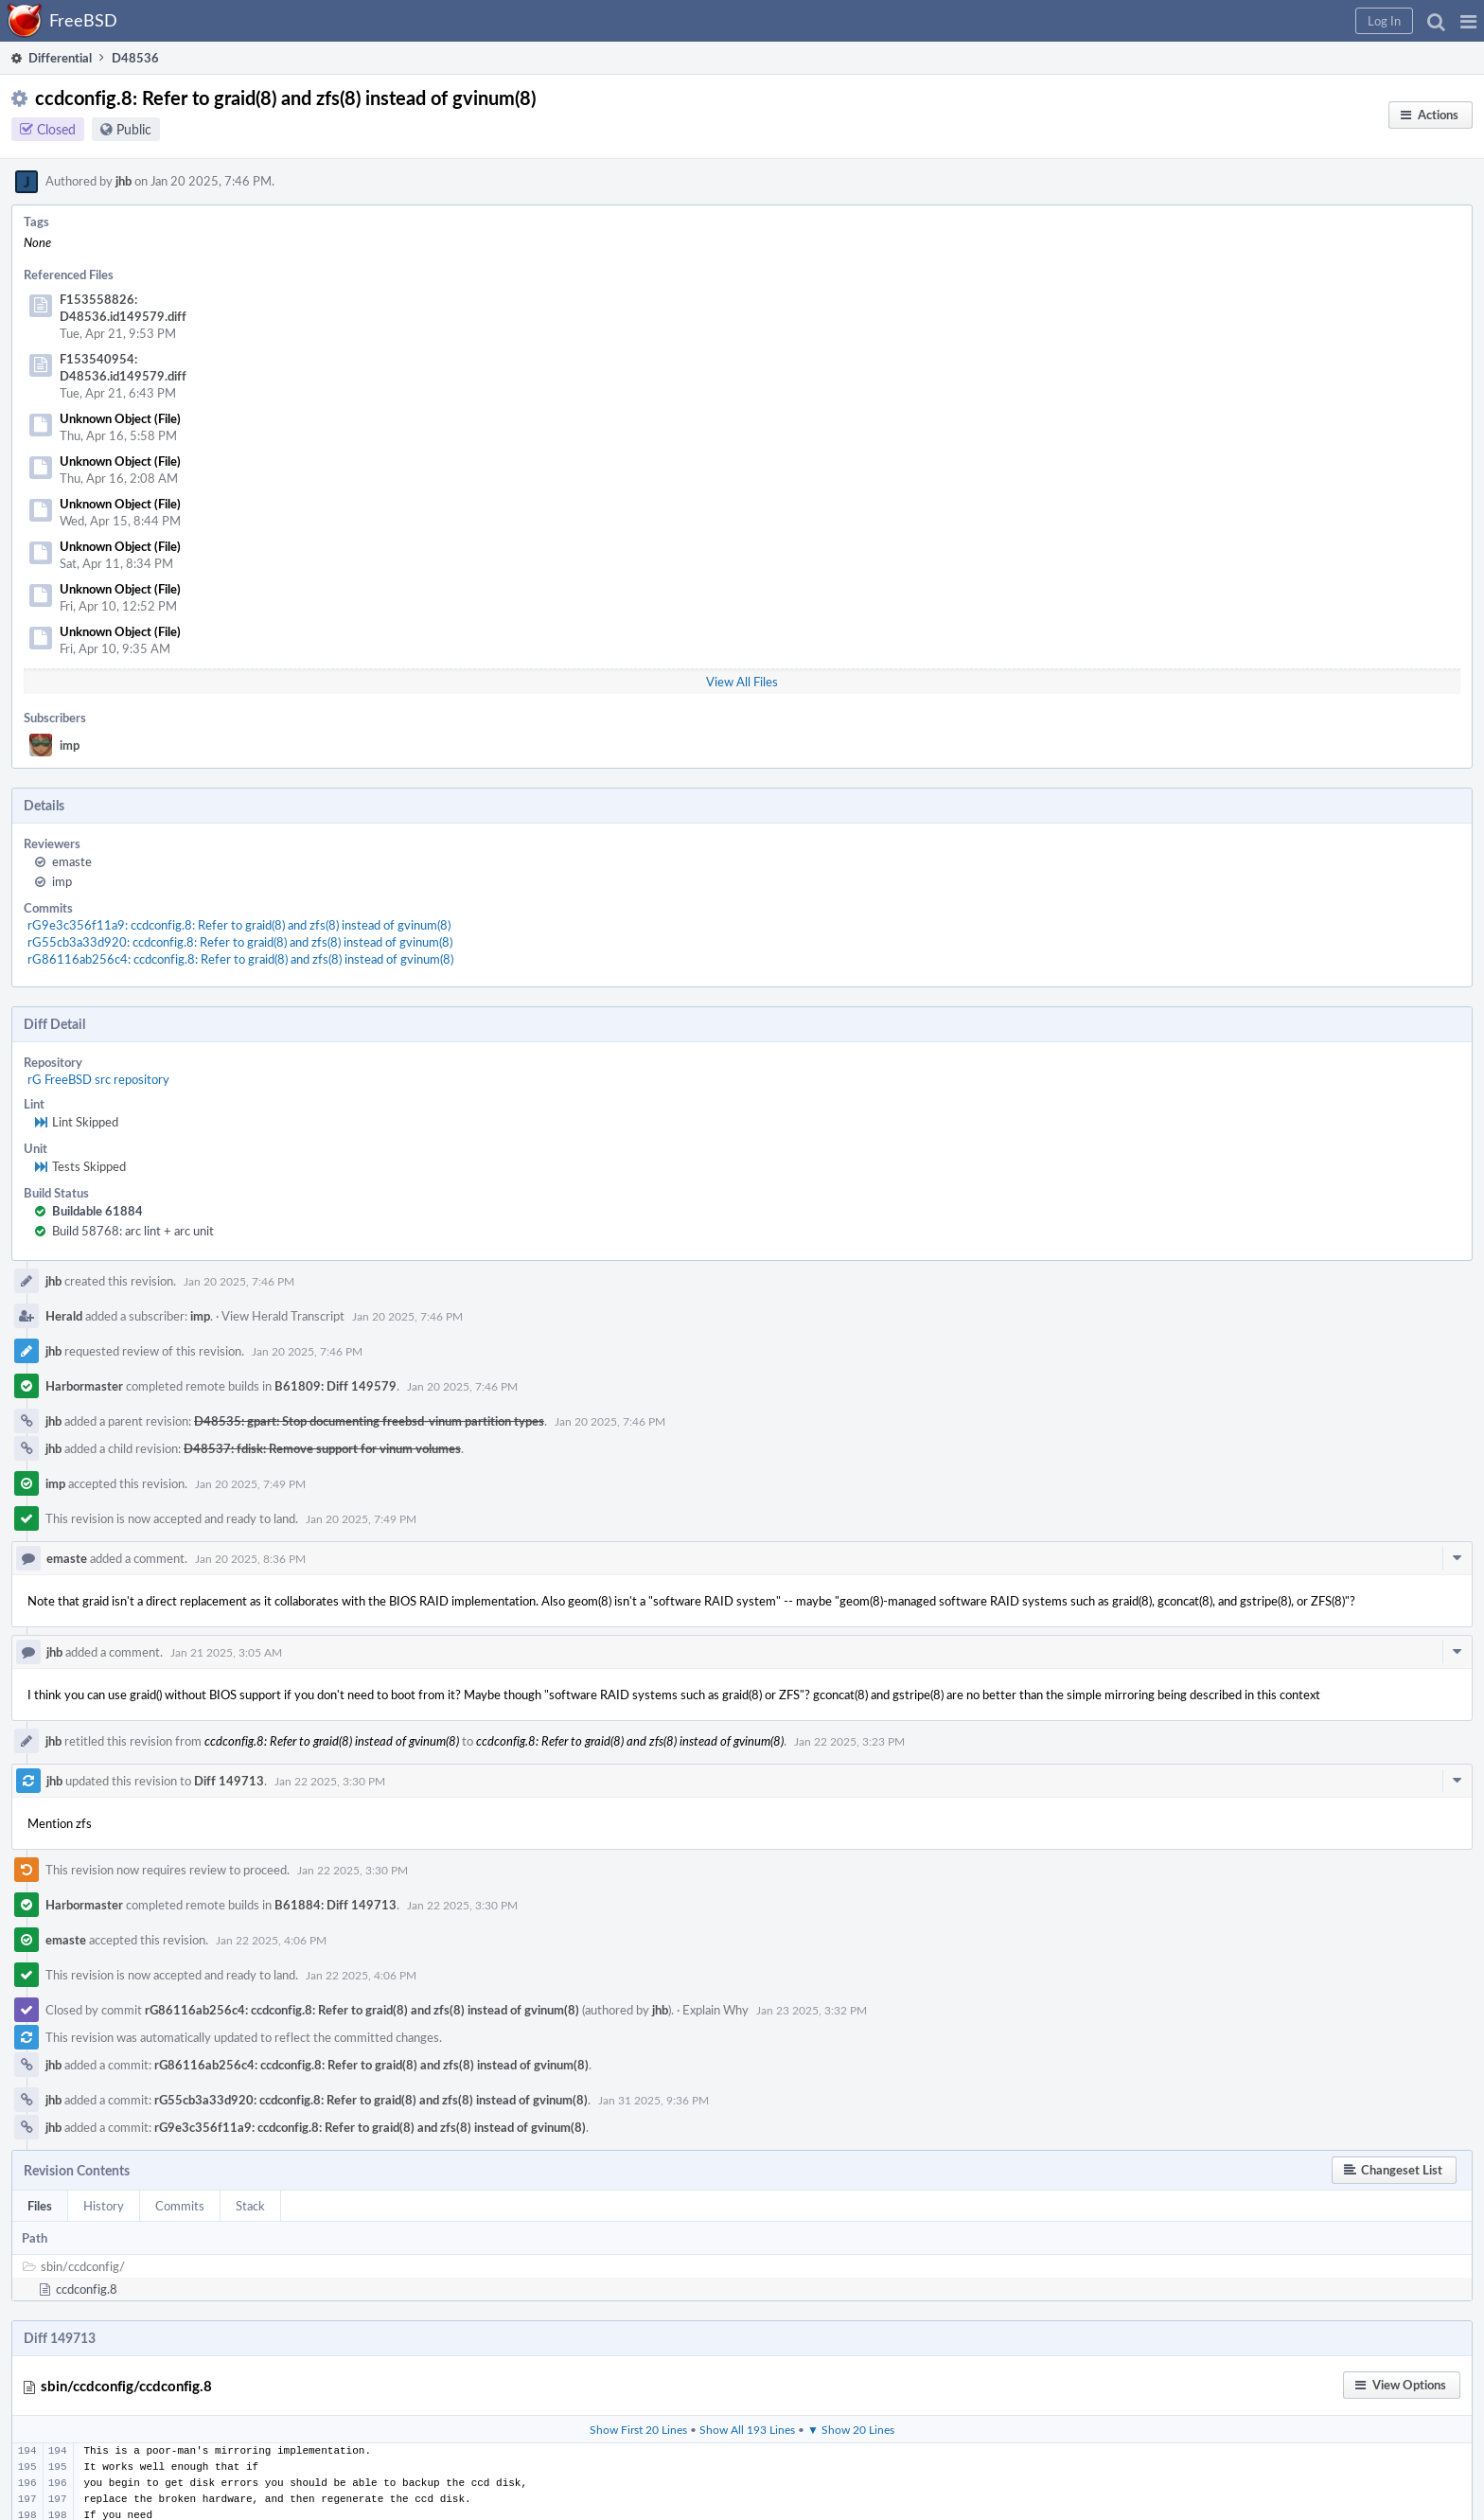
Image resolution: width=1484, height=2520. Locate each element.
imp (70, 745)
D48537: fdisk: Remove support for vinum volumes (322, 1448)
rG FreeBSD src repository (98, 1079)
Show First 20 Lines (638, 2429)
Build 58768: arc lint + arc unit (133, 1230)
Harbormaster (84, 1385)
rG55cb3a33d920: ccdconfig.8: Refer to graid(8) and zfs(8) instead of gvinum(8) (239, 941)
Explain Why (715, 2009)
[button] (1468, 21)
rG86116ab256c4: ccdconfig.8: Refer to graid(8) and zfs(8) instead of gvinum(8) (240, 958)
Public (133, 129)
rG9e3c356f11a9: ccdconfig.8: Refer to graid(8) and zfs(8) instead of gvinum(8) (238, 924)
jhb (123, 180)
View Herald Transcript (282, 1315)
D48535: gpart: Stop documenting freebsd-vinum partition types (369, 1420)
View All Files (742, 681)
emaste (72, 861)
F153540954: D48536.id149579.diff (123, 367)
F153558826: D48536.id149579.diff (123, 308)
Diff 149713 (229, 1780)
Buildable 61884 (97, 1210)
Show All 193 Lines (747, 2429)
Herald (63, 1315)
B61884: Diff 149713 (335, 1904)
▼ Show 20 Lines (850, 2429)
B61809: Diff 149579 (335, 1385)
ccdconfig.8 (86, 2289)
